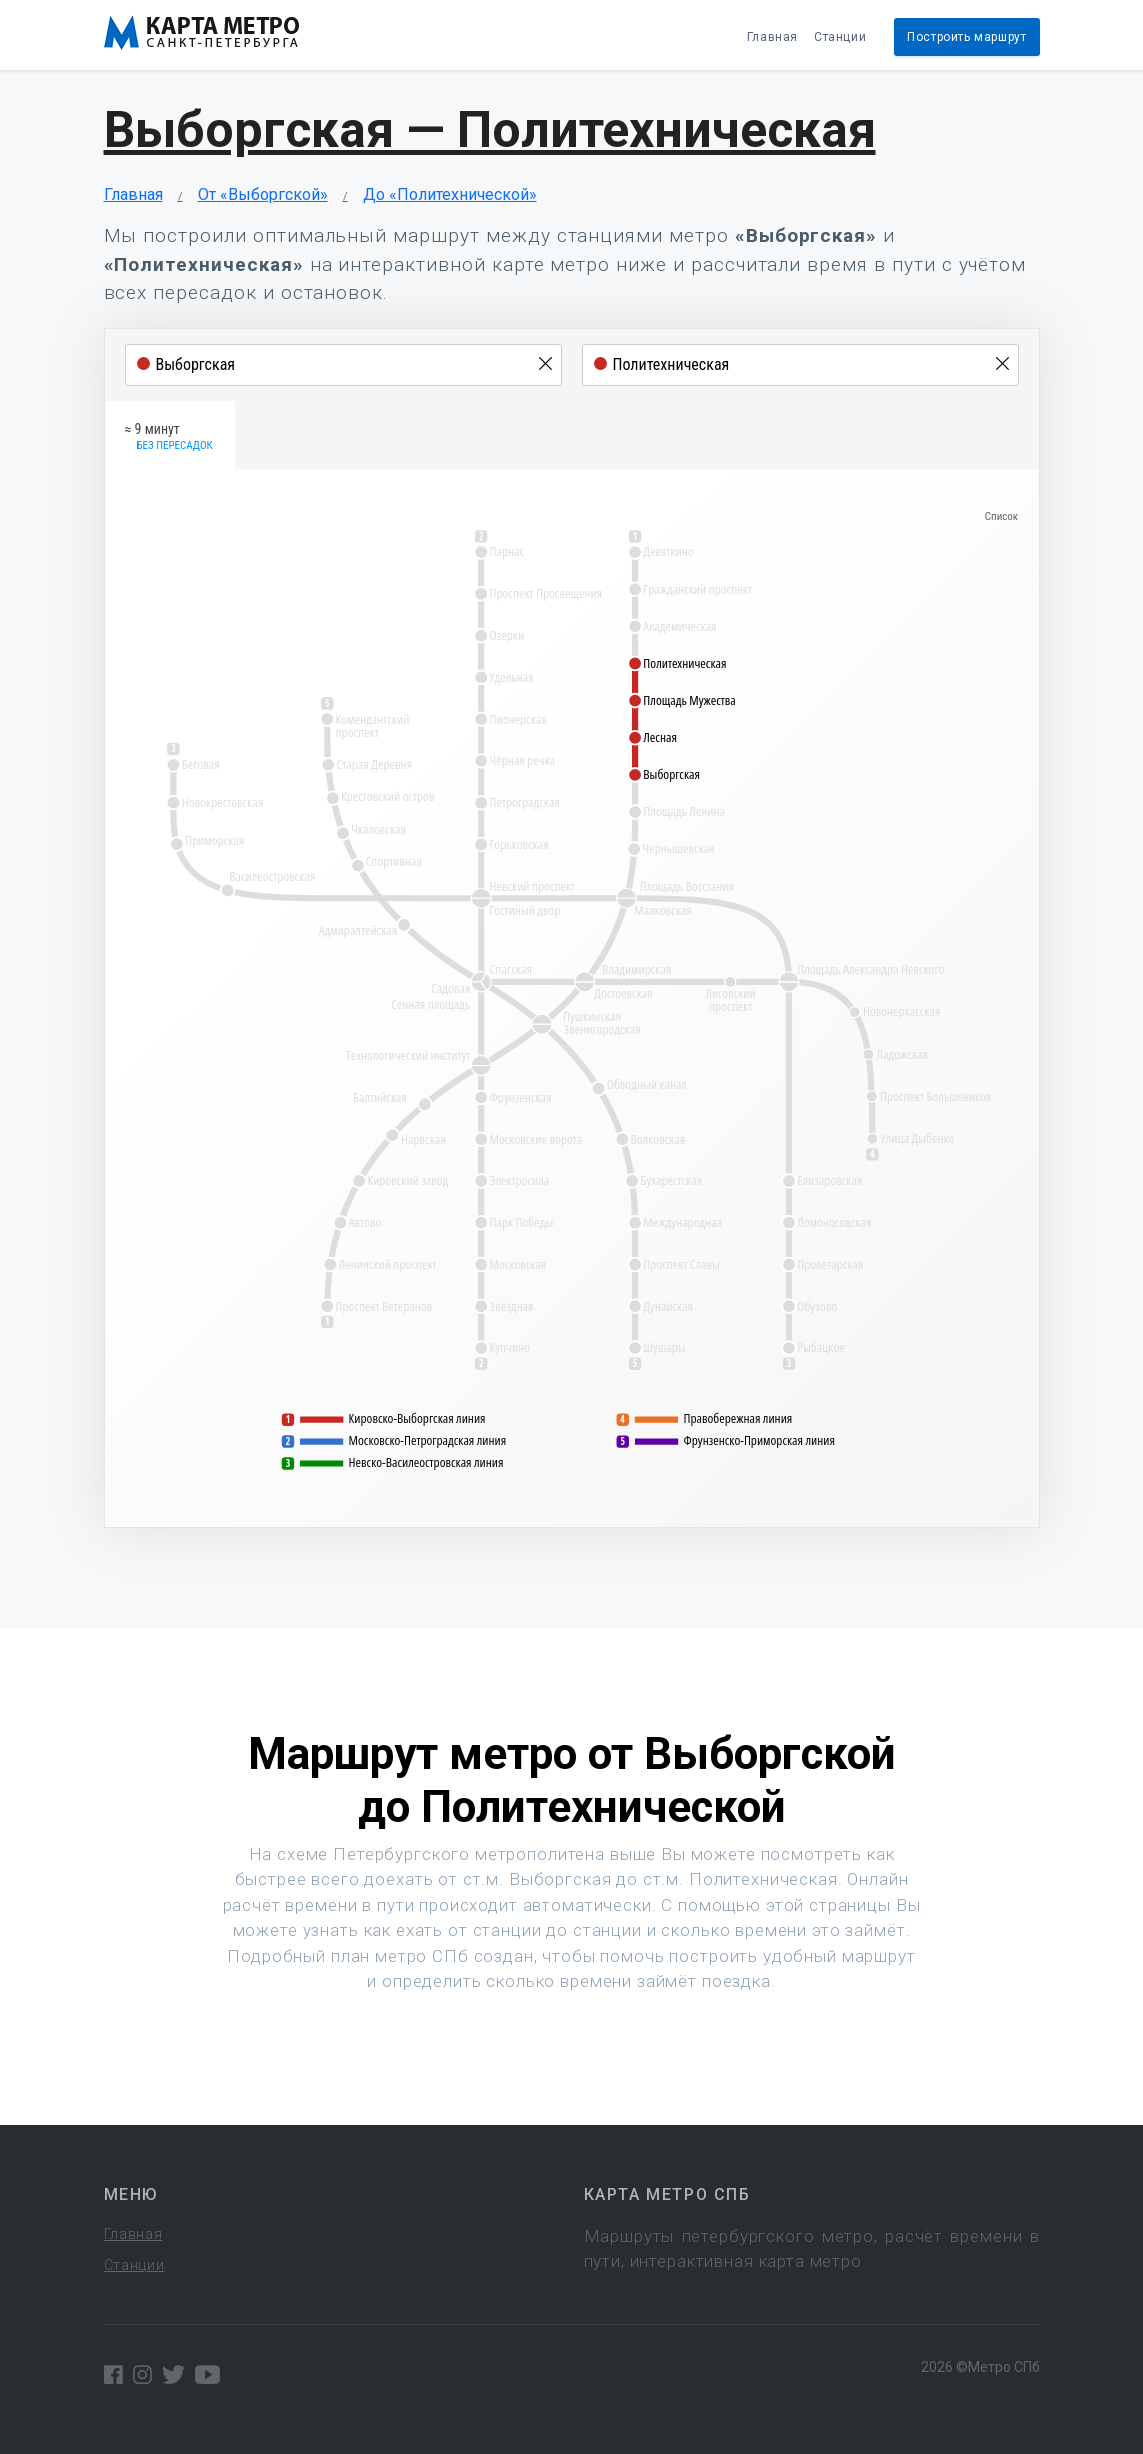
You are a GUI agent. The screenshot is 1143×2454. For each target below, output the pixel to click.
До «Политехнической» (450, 194)
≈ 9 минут (169, 438)
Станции (840, 37)
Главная (772, 37)
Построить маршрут (966, 37)
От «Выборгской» (263, 194)
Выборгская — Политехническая (490, 130)
